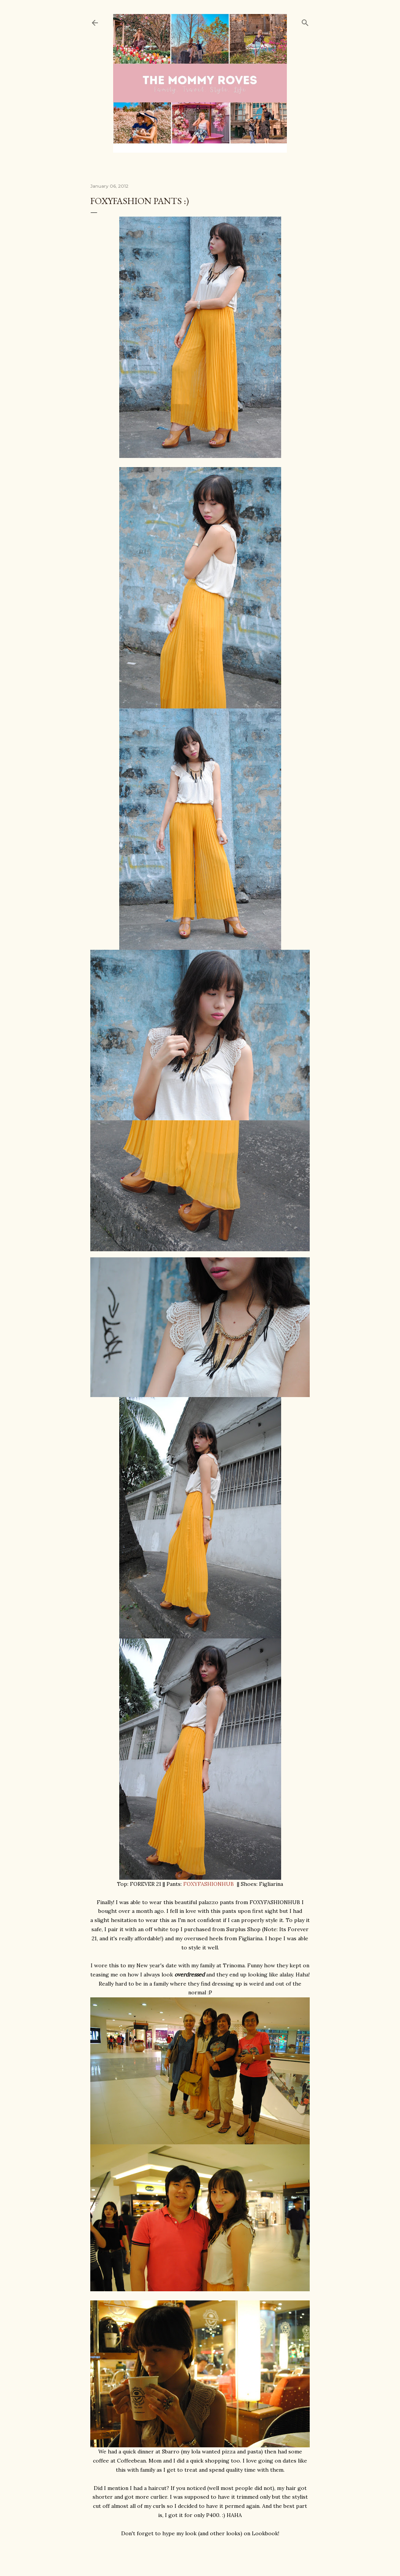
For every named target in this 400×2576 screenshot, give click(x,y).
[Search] (305, 21)
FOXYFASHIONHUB (208, 1884)
